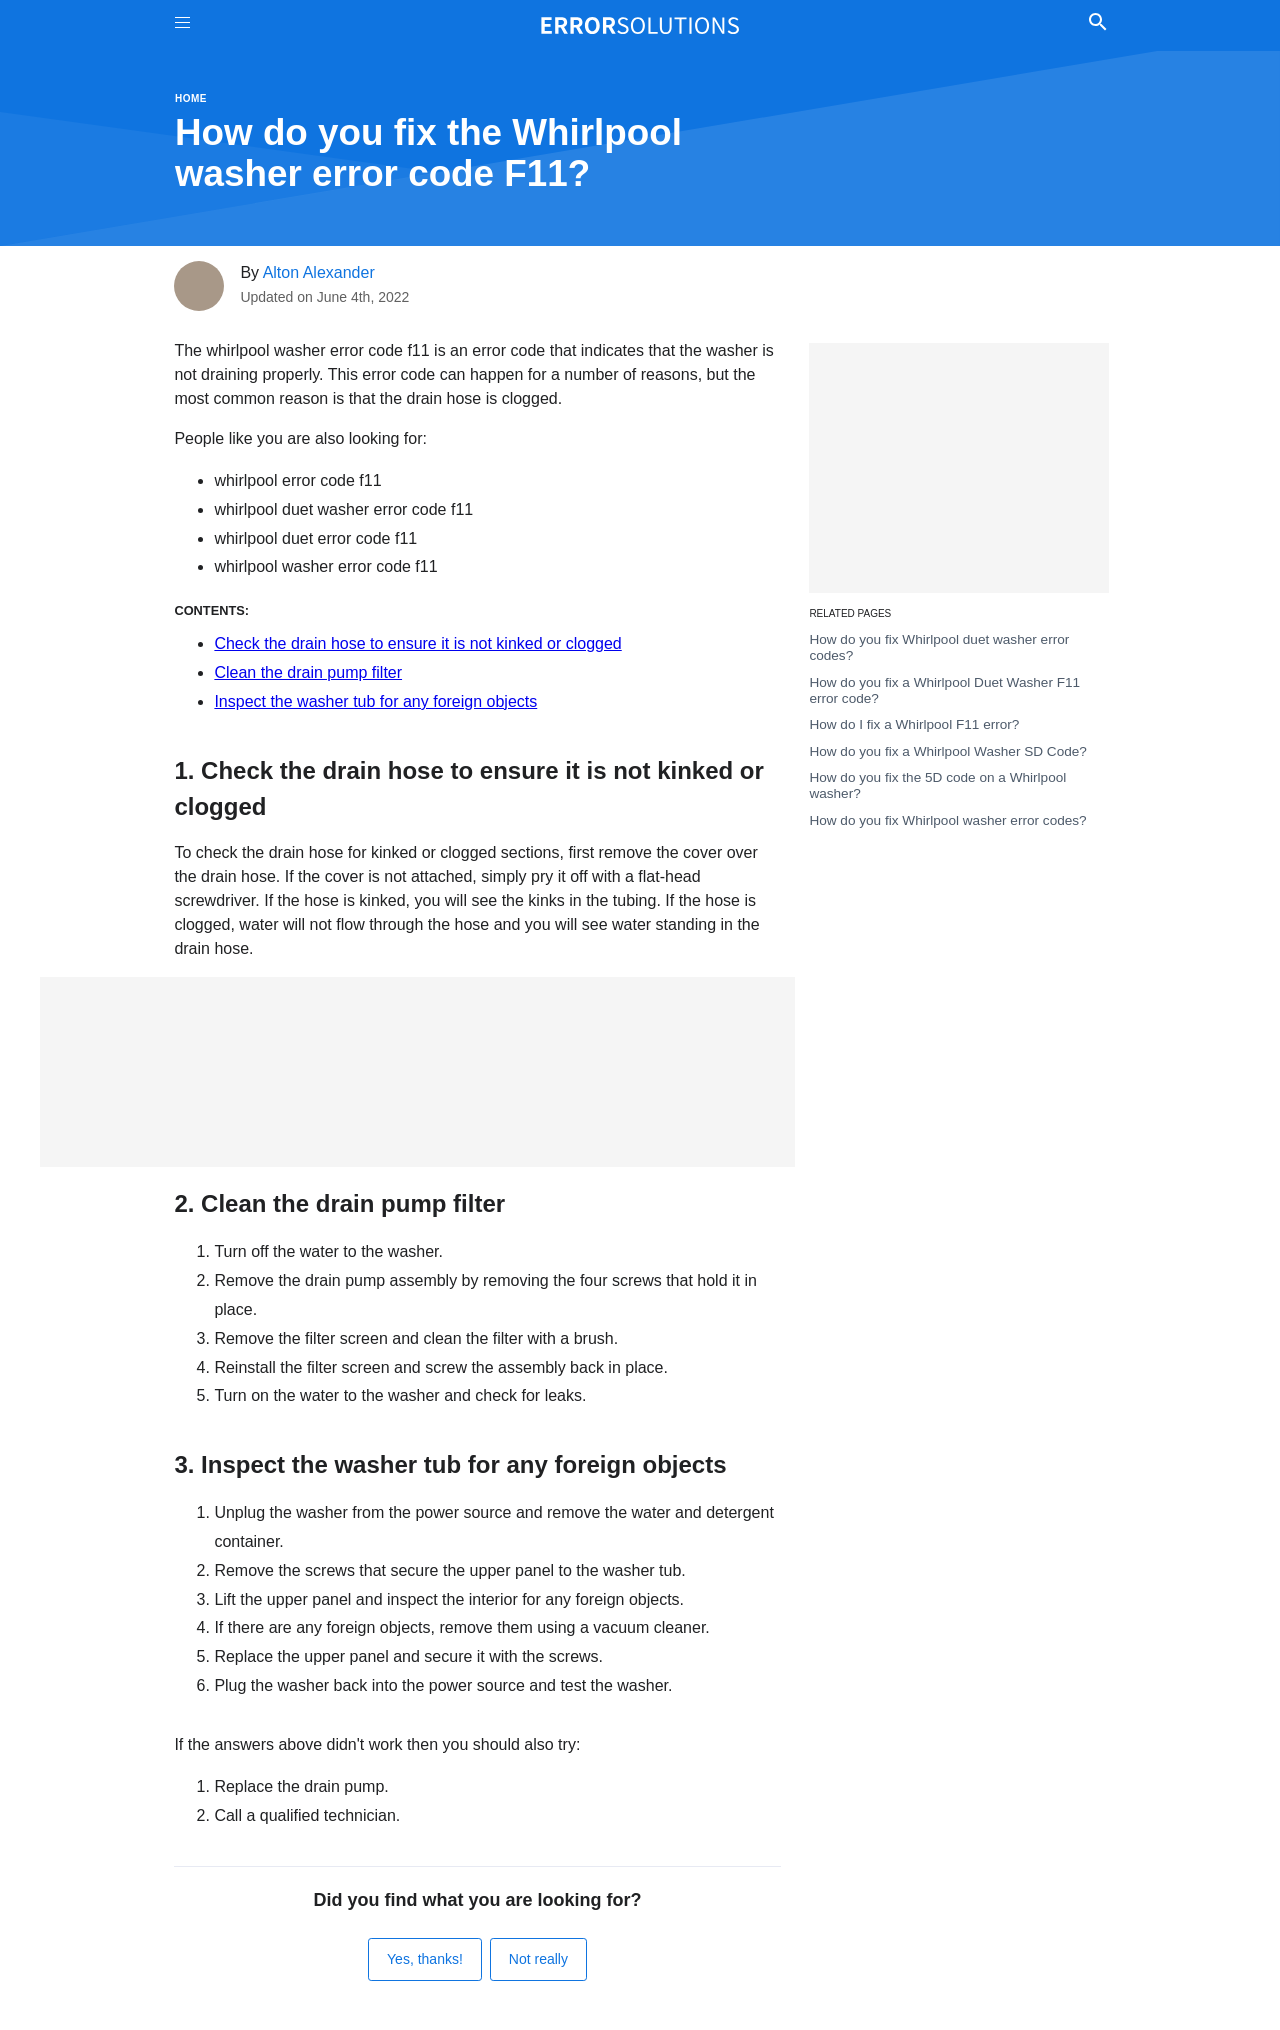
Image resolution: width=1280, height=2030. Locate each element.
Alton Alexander (319, 272)
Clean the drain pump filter (308, 672)
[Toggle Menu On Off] (182, 25)
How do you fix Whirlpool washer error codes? (947, 820)
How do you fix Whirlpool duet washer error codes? (939, 647)
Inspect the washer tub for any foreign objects (375, 701)
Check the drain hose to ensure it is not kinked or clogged (417, 643)
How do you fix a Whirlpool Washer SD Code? (948, 751)
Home (191, 98)
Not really (538, 1959)
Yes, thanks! (425, 1959)
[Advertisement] (417, 1072)
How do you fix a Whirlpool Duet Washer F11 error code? (944, 690)
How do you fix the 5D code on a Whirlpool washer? (937, 785)
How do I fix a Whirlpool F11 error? (914, 724)
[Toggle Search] (1097, 25)
